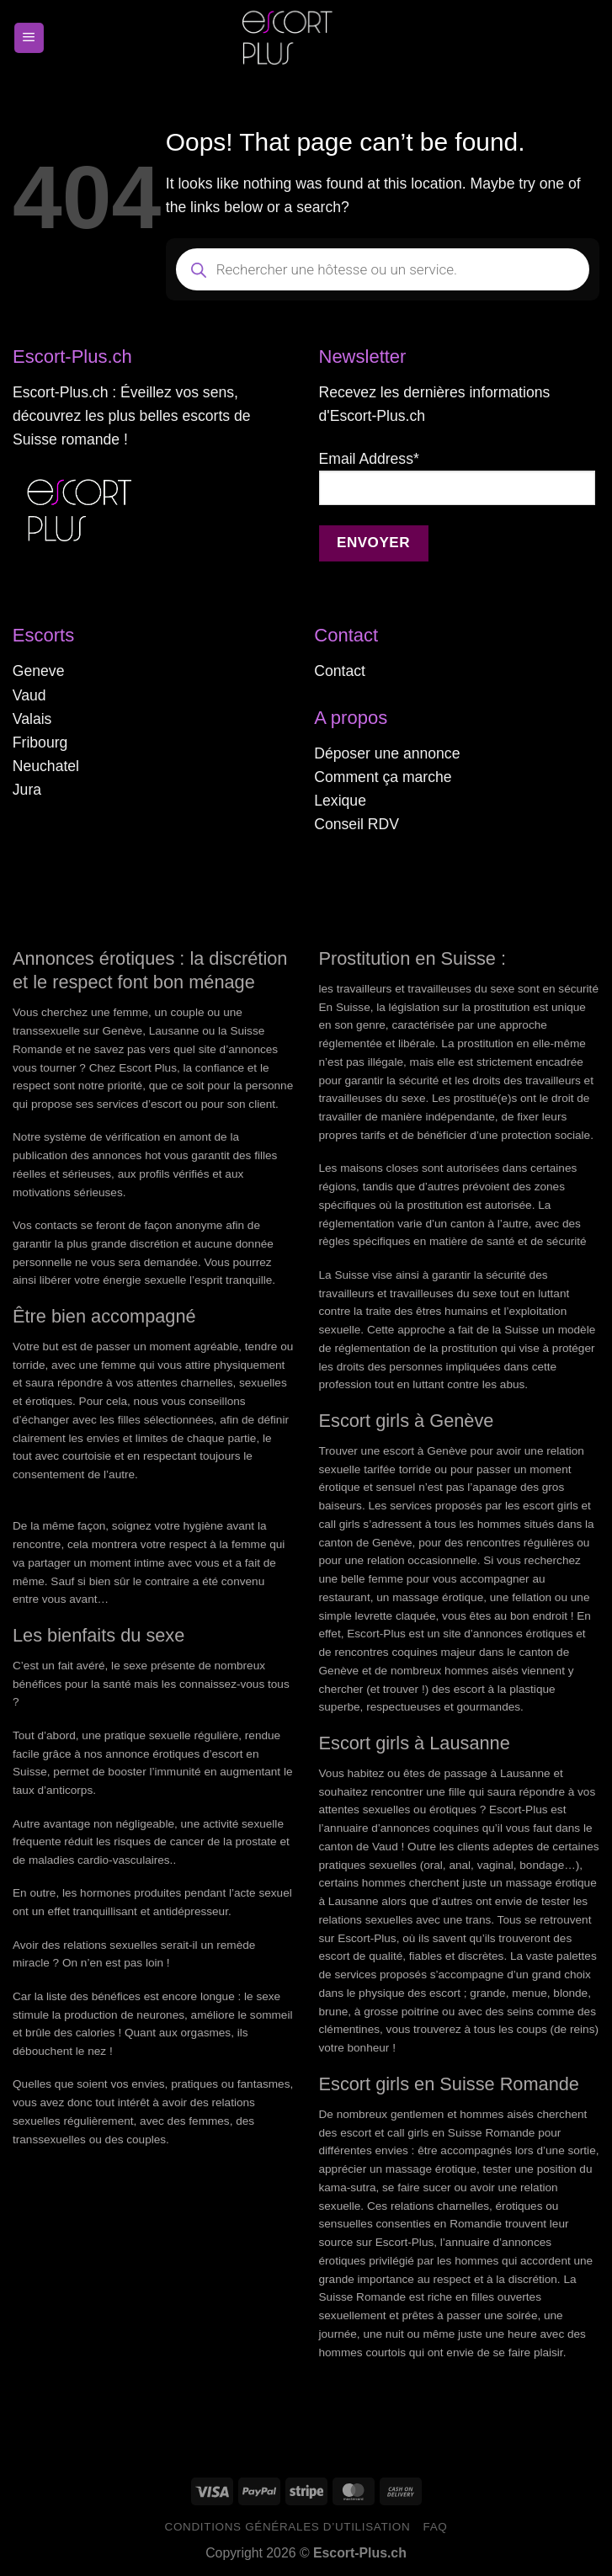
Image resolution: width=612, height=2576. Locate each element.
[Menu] (29, 38)
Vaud (29, 695)
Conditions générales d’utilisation (288, 2526)
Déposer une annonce (387, 753)
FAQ (435, 2526)
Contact (339, 671)
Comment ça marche (382, 777)
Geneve (39, 671)
